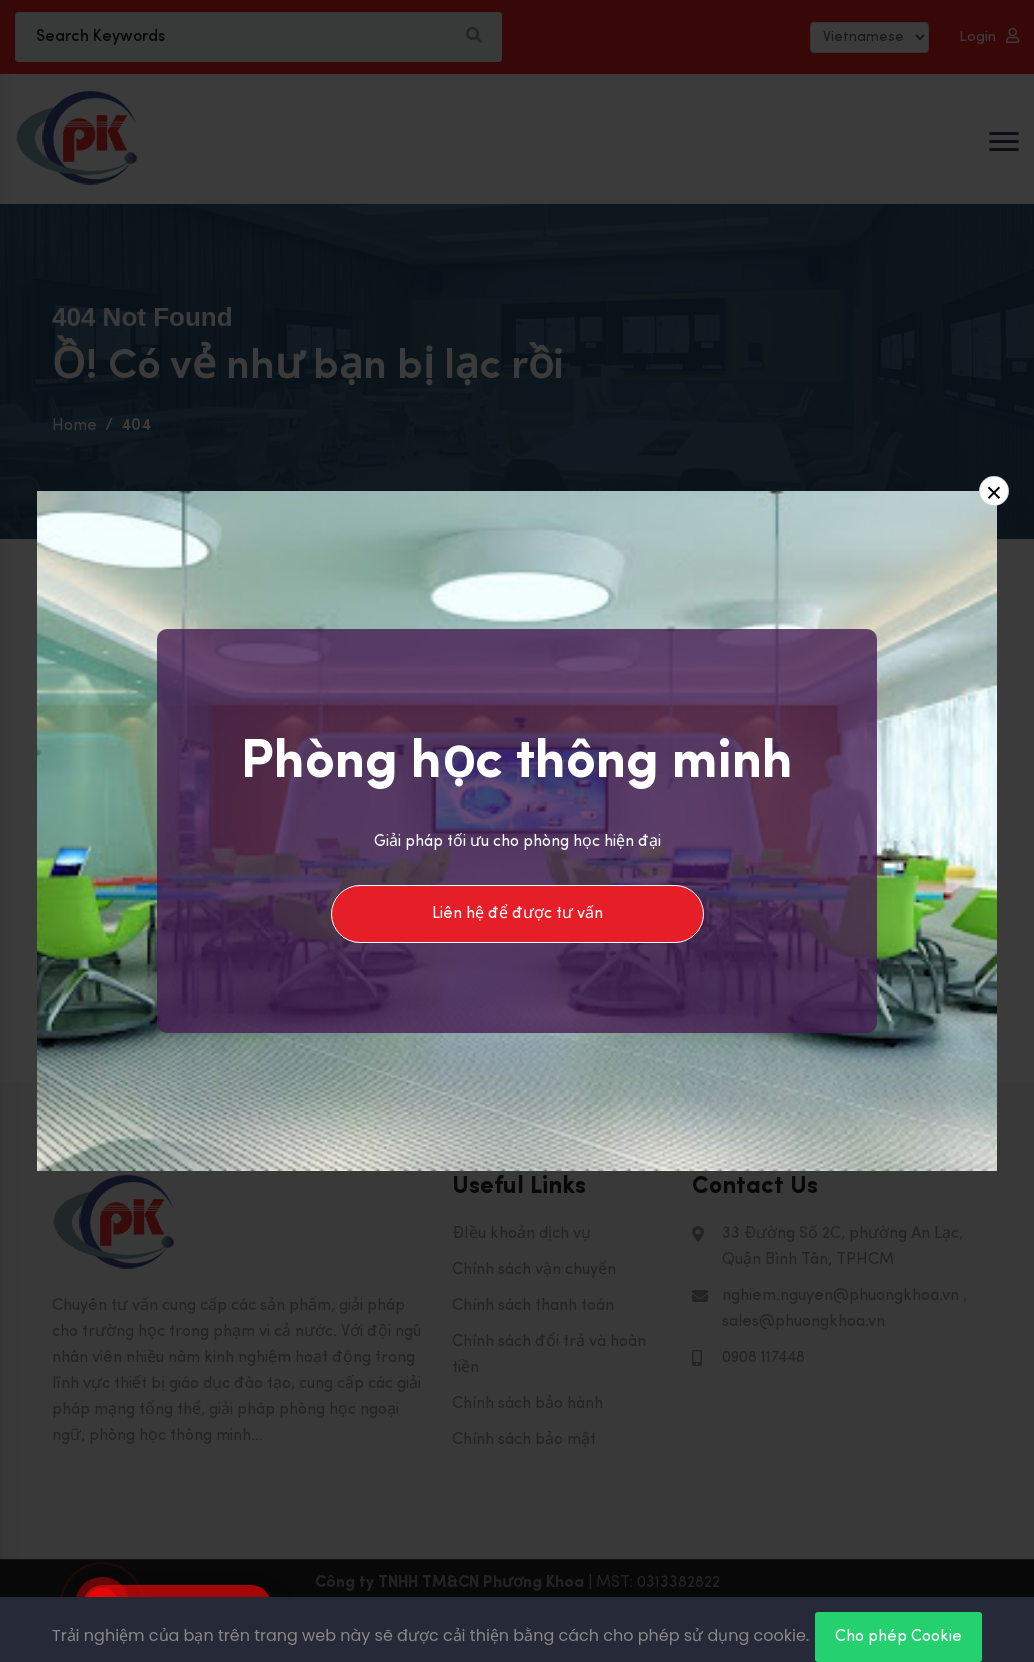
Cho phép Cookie (898, 1637)
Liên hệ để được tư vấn (517, 914)
